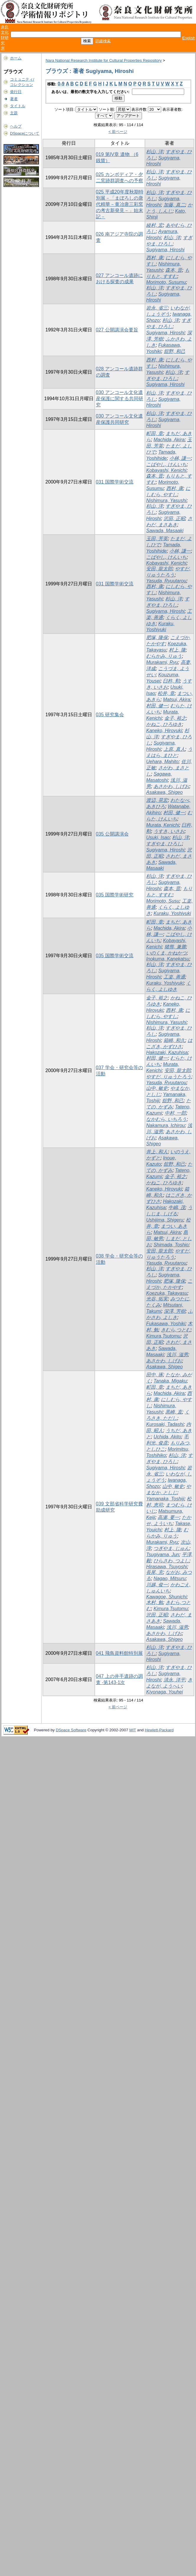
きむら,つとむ (175, 1329)
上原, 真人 (174, 749)
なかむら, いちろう (166, 1119)
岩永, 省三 (157, 307)
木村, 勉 (154, 1602)
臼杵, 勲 (171, 680)
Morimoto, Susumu (166, 282)
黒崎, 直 (173, 1411)
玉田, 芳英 (157, 538)
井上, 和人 (157, 1151)
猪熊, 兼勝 (175, 946)
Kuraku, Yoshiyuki (172, 913)
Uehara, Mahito (162, 761)
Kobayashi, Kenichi (166, 470)
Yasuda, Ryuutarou (166, 580)
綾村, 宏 (154, 225)
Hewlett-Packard (159, 1730)
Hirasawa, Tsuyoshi (166, 1566)
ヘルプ (16, 126)
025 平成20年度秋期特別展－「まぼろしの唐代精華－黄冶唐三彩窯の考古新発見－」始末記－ (119, 204)
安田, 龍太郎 (159, 568)
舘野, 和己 (174, 351)
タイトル (17, 106)
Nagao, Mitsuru (169, 1578)
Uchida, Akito (167, 1436)
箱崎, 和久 (174, 1040)
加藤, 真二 (174, 204)
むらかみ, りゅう (164, 656)
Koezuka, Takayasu (166, 1293)
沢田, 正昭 (174, 518)
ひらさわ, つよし (171, 1560)
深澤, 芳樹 (174, 1311)
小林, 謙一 (180, 458)
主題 (14, 113)
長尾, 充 (154, 1572)
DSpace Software (71, 1730)
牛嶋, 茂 (176, 1207)
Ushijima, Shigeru (164, 1219)
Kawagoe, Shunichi (166, 1596)
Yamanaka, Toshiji (165, 1498)
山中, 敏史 (157, 1088)
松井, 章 (166, 693)
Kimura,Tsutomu (163, 1336)
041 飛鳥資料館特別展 (119, 1653)
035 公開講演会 (112, 833)
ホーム (16, 58)
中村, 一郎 (175, 1113)
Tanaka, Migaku (170, 1380)
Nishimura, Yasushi (166, 500)
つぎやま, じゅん (171, 1548)
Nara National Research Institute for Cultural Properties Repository (103, 60)
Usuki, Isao (157, 837)
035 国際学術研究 (114, 894)
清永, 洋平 (174, 1679)
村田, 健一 (157, 705)
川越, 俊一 (157, 1584)
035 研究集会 (110, 714)
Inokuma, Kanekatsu (167, 958)
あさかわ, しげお (171, 786)
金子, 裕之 (175, 718)
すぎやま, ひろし (164, 843)
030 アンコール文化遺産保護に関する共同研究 (119, 398)
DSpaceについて (24, 133)
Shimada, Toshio (171, 1244)
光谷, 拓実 (157, 1298)
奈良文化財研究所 (5, 38)
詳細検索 (103, 41)
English (188, 38)
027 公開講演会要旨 (117, 329)
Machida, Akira (168, 439)
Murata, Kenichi (162, 825)
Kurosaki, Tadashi (165, 1424)
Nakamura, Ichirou (165, 1125)
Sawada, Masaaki (164, 530)
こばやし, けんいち (166, 464)
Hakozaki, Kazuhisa (167, 1052)
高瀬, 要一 (168, 1517)
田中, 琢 (154, 1374)
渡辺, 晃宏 (157, 800)
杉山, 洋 (154, 151)
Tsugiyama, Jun (162, 1554)
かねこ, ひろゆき (164, 724)
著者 (14, 99)
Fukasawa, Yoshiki (165, 1323)
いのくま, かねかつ (166, 952)
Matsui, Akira (176, 699)
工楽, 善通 (174, 976)
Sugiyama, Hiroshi (165, 249)
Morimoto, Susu (162, 900)
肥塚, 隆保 (157, 637)
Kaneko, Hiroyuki (164, 730)
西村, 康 (154, 257)
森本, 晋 (173, 270)
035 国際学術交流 (114, 955)
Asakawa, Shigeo (164, 792)
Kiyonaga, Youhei (164, 1691)
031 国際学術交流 (114, 481)
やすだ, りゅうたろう (168, 1076)
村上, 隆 (177, 649)
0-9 (61, 83)
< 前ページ (118, 131)
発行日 (16, 91)
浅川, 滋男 (177, 1354)
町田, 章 (154, 433)
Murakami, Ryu (162, 662)
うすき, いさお (168, 831)
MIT (132, 1730)
